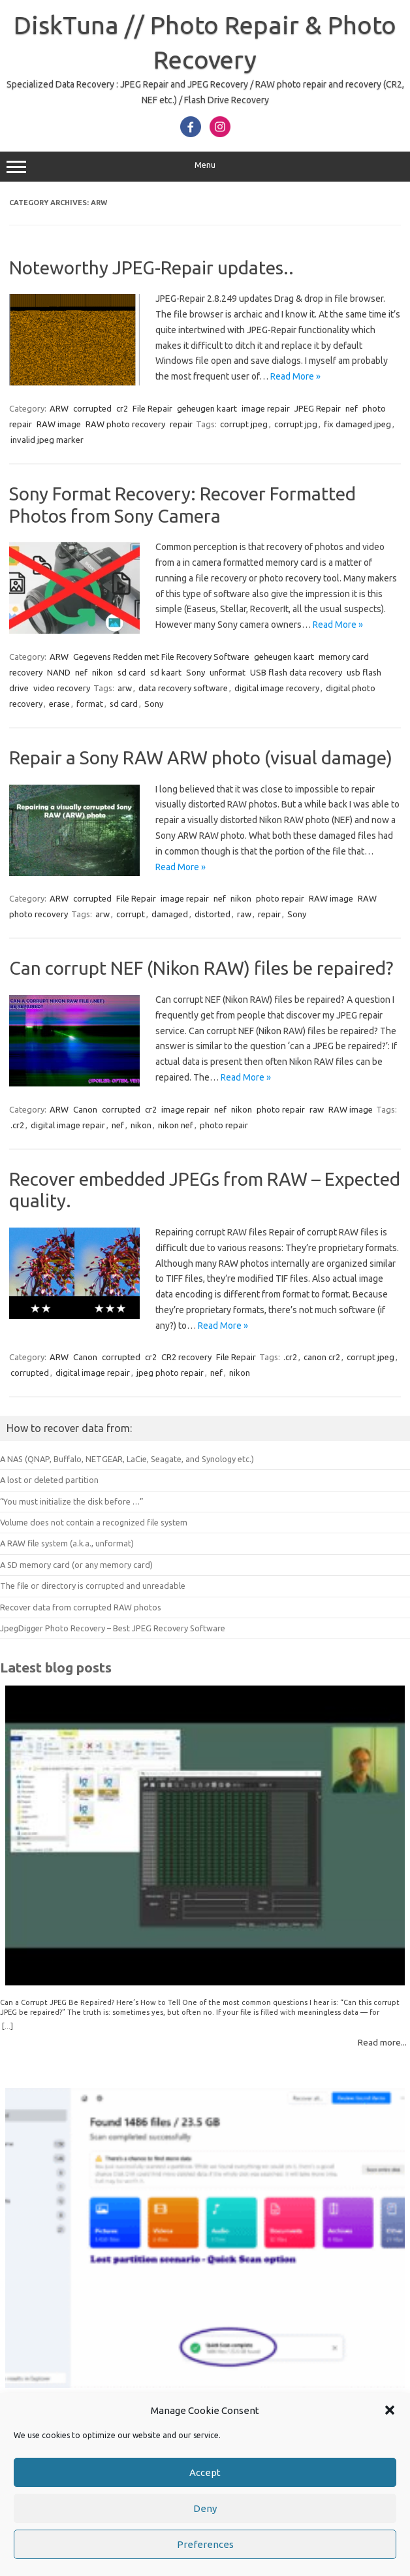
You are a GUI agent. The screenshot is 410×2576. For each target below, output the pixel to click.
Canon (85, 1109)
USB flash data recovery (296, 672)
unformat (227, 672)
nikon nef (175, 1125)
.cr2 (17, 1125)
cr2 (122, 408)
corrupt (130, 914)
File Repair (152, 408)
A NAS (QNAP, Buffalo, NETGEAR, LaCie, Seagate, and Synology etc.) (127, 1458)
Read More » (295, 376)
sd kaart (165, 672)
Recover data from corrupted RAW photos (80, 1607)
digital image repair (68, 1125)
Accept (205, 2472)
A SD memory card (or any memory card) (76, 1564)
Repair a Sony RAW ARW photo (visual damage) (200, 757)
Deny (205, 2508)
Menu (205, 166)
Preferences (205, 2544)
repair (181, 424)
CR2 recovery (186, 1356)
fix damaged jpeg (357, 424)
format (89, 703)
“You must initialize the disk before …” (72, 1501)
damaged (169, 914)
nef (351, 408)
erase (59, 703)
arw (125, 688)
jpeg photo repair (170, 1372)
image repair (266, 408)
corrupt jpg (295, 424)
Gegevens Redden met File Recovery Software (161, 656)
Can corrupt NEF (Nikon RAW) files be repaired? (201, 968)
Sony (195, 672)
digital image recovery (276, 688)
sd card (132, 672)
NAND (59, 672)
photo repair (280, 898)
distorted (212, 914)
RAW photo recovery (125, 424)
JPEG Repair (317, 408)
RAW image (59, 424)
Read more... (382, 2042)
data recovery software (183, 688)
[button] (389, 2410)
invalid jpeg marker (47, 439)
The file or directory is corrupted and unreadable (92, 1585)
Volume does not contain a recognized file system (93, 1522)
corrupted (92, 408)
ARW (59, 408)
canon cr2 (322, 1356)
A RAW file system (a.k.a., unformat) (67, 1543)
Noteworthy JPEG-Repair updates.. (151, 267)
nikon (102, 672)
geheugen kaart (207, 408)
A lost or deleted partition (49, 1479)
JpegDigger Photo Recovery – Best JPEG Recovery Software (112, 1628)
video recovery (61, 688)
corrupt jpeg (244, 424)
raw (244, 914)
